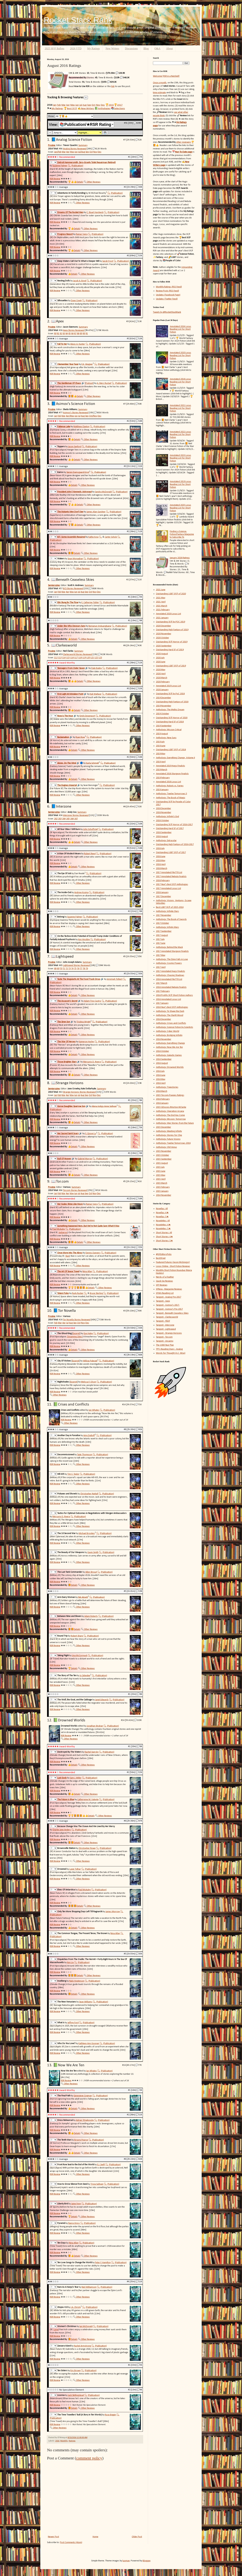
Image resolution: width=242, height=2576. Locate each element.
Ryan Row (80, 737)
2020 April (161, 674)
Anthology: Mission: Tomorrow (171, 1119)
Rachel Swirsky (91, 1752)
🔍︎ (69, 166)
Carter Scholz (111, 537)
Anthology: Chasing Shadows (170, 975)
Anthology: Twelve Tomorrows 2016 (173, 1143)
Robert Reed (90, 854)
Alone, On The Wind (66, 763)
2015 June (160, 1171)
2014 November (163, 1195)
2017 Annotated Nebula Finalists (171, 876)
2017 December (163, 896)
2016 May (160, 1079)
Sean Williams (85, 2002)
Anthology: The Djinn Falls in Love (172, 959)
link (112, 86)
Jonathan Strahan (95, 1726)
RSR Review (55, 179)
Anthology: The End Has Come (170, 1115)
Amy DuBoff (89, 1435)
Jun (77, 105)
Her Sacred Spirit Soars (68, 1134)
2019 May (160, 753)
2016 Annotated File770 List (169, 979)
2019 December (163, 698)
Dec (103, 105)
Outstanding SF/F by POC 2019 (170, 622)
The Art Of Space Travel (68, 1271)
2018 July (160, 848)
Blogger (146, 2561)
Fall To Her (62, 344)
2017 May (160, 955)
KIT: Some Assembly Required (71, 537)
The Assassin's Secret (67, 1001)
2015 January (162, 1191)
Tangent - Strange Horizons (169, 1333)
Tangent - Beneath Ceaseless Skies (172, 1313)
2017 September (164, 931)
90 (84, 333)
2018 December (163, 808)
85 (69, 333)
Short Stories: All (164, 1232)
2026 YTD (75, 48)
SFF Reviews (161, 1285)
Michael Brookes (87, 1533)
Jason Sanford (74, 447)
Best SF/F (72, 108)
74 (72, 969)
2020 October (162, 638)
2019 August (162, 733)
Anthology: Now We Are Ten (169, 1047)
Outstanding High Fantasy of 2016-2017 (175, 844)
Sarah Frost (107, 261)
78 (84, 969)
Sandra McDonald (103, 492)
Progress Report (65, 234)
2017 (120, 105)
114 (64, 658)
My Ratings (93, 48)
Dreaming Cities (74, 1337)
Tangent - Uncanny (164, 1341)
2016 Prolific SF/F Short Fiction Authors (174, 995)
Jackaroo (63, 1232)
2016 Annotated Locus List (168, 999)
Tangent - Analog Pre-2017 (168, 1297)
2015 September (164, 1159)
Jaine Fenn (76, 2204)
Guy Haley (88, 1333)
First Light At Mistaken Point (70, 694)
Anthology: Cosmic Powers (169, 963)
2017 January (162, 1003)
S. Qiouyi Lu (90, 1134)
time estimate (159, 92)
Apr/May (70, 416)
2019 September (164, 726)
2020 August (162, 654)
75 (75, 969)
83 (64, 333)
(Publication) (77, 166)
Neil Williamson (89, 2287)
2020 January (162, 689)
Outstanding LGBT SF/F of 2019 (171, 666)
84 (67, 333)
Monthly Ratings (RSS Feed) (169, 287)
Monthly (64, 2441)
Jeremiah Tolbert (115, 979)
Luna (56, 2330)
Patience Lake (63, 427)
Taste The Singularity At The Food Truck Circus (78, 979)
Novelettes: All (163, 1221)
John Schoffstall (90, 829)
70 (61, 969)
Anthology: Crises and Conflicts (171, 1023)
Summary (82, 145)
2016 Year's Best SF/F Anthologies (172, 1007)
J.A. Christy (76, 2307)
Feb (59, 105)
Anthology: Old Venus (166, 1147)
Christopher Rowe (87, 1848)
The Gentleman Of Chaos (69, 383)
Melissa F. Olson (88, 1382)
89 (81, 333)
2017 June (160, 943)
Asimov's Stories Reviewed (75, 413)
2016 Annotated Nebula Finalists (171, 987)
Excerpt (76, 1333)
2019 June (160, 746)
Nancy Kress (74, 2223)
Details (80, 182)
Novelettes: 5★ (163, 1228)
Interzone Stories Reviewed (76, 815)
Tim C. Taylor (73, 1474)
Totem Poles (63, 1293)
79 (87, 969)
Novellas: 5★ (162, 1217)
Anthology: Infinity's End (167, 816)
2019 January (162, 789)
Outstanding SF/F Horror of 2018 (171, 718)
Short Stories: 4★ (164, 1236)
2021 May (160, 598)
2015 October (162, 1155)
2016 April (161, 1083)
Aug (85, 105)
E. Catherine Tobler (90, 602)
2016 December (163, 1019)
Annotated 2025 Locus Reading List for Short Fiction (180, 508)
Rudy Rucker (78, 1293)
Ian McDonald (86, 2326)
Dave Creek (76, 301)
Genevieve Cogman (83, 2096)
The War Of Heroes (66, 1042)
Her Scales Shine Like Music (70, 1204)
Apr (68, 105)
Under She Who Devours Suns (71, 626)
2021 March (161, 606)
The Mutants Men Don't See (70, 512)
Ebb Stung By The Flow (67, 602)
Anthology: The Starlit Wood (169, 1015)
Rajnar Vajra (82, 234)
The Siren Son (63, 1022)
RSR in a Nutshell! (171, 76)
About (169, 48)
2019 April (161, 762)
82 (61, 333)
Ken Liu (70, 1962)
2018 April (161, 864)
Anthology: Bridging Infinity (169, 1035)
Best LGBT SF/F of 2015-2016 (170, 907)
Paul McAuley (58, 1229)
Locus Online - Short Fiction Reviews (173, 1266)
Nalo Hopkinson (76, 1981)
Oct (93, 105)
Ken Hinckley (84, 939)
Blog (146, 48)
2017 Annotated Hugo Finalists (170, 971)
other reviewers (183, 142)
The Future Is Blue (65, 1799)
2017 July (160, 939)
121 (92, 658)
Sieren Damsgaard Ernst (78, 472)
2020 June (160, 662)
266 (72, 819)
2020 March (161, 678)
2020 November (163, 634)
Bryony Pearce (81, 2140)
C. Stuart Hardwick (95, 212)
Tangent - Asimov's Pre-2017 (169, 1309)
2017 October (162, 923)
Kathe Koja (93, 537)
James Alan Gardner (96, 512)
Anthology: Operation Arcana (170, 1111)
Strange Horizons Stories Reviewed (79, 1092)
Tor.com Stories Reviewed (75, 1190)
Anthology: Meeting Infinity (169, 1131)
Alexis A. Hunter (77, 344)
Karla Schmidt (92, 763)
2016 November (163, 1039)
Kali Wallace (95, 694)
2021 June (160, 590)
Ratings (72, 2441)
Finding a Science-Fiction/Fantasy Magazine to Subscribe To (182, 534)
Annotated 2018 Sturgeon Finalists (172, 773)
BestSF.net (161, 1258)
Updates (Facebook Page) (168, 295)
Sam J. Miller (76, 1778)
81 (58, 333)
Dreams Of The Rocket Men (70, 212)
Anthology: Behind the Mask (169, 947)
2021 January (162, 618)
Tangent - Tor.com (164, 1337)
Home (95, 2537)
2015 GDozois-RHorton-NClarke (171, 1107)
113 (60, 658)
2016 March (161, 1091)
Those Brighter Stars (67, 1062)
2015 (111, 105)
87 (75, 333)
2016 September (164, 1059)
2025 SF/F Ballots (54, 48)
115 (68, 658)
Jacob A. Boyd (79, 281)
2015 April (161, 1179)
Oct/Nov (93, 416)
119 (84, 658)
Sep (89, 105)
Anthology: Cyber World (167, 1031)
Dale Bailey (96, 668)
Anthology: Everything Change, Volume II (175, 758)
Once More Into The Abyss (69, 1253)
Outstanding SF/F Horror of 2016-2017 (174, 824)
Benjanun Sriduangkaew (100, 626)
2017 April (161, 967)
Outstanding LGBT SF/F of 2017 (171, 852)
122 (96, 658)
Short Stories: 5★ (164, 1241)
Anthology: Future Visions (168, 1139)
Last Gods (62, 1778)
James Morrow (113, 1912)
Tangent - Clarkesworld (167, 1317)
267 (76, 819)
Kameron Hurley (86, 1042)
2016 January (162, 1103)
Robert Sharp (77, 1636)
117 (76, 658)
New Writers (112, 48)
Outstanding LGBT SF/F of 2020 (171, 594)
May (72, 105)
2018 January (162, 892)
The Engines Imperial (67, 785)
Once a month (159, 82)
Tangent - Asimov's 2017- (168, 1305)
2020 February (163, 682)
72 (67, 969)
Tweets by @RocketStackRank (167, 312)
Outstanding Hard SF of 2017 (170, 828)
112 (56, 658)
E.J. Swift (101, 2165)
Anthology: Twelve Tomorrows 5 (171, 793)
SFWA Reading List (165, 1293)
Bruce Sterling (96, 1293)
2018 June (160, 856)
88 (78, 333)
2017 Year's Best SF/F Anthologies (172, 884)
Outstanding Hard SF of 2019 (170, 649)
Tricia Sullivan (97, 2184)
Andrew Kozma (81, 892)
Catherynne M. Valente (88, 1799)
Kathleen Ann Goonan (88, 2043)
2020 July (160, 658)
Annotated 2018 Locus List (168, 782)
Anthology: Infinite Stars (167, 911)
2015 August (162, 1163)
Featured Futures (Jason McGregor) (173, 1262)
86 (72, 333)
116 (72, 658)
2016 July (160, 1071)
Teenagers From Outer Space (71, 668)
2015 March (161, 1183)
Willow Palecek (90, 1361)
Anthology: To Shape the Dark (170, 1011)
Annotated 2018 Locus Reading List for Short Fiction (180, 382)
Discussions (131, 48)
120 (88, 658)
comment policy (89, 2458)
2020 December (163, 626)
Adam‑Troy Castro (92, 1001)
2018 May (160, 860)
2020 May (160, 669)
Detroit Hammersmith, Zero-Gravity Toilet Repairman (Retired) (86, 162)
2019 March (161, 769)
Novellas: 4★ (162, 1212)
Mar (63, 105)
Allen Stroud (91, 1572)
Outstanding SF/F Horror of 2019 (171, 642)
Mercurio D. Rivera (92, 1062)
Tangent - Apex (163, 1301)
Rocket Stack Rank (78, 20)
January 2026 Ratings (180, 558)
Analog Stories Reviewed (74, 149)
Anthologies (104, 108)
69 (58, 969)
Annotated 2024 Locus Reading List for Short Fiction (180, 329)
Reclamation (63, 737)
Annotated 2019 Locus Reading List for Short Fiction (180, 484)
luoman (126, 2561)
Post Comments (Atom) (71, 2542)
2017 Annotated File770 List (169, 872)
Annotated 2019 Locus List (168, 686)
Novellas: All (162, 1208)
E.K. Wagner (87, 364)
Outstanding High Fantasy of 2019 (172, 630)
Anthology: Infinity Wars (167, 927)
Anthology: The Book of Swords (171, 919)
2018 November (163, 812)
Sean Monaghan (75, 559)
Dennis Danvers (93, 1253)
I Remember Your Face (67, 364)
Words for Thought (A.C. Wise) (170, 1353)
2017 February (163, 991)
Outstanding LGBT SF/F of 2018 (171, 749)
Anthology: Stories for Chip (169, 1135)
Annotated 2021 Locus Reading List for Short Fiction (180, 408)
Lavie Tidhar (75, 1869)
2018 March (161, 868)
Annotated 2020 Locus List (168, 614)
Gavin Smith (92, 1552)
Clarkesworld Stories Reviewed (77, 654)
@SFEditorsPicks (164, 1254)
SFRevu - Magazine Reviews (169, 1289)
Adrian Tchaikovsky (85, 2120)
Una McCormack (79, 1655)
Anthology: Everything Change (170, 1043)
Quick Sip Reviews (164, 1281)
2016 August (162, 1063)
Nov (98, 105)
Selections (119, 108)
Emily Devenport (87, 716)
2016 (57, 2441)
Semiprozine (54, 585)
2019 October (162, 714)
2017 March (161, 983)
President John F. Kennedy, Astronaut (74, 492)
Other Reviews (93, 182)
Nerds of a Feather (165, 1277)
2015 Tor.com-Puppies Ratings (170, 1095)
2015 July (160, 1167)
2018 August (162, 836)
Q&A (157, 48)
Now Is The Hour (65, 716)
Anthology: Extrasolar (166, 840)
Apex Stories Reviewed (73, 330)
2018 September (164, 832)
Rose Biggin (110, 2415)
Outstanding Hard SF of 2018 (170, 722)
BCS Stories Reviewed (73, 589)
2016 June (160, 1075)
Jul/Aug (81, 152)
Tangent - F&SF (163, 1321)
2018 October (162, 820)
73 (69, 969)
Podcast (89, 383)
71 (64, 969)
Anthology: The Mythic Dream (170, 709)
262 (56, 819)
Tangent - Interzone (165, 1325)
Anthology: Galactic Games (169, 1055)
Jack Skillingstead (76, 2395)
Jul (80, 105)
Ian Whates (94, 1410)
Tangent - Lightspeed (166, 1329)
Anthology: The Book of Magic (170, 798)
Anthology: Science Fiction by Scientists (174, 1027)
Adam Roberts (91, 1616)
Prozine (51, 145)
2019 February (163, 778)
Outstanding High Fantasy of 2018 (172, 702)
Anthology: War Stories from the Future (175, 1123)
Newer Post (53, 2537)
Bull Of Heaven (64, 1159)
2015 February (163, 1187)
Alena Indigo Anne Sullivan (104, 1106)
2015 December (163, 1127)
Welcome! (158, 76)
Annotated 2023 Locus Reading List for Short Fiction (180, 458)
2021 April (161, 602)
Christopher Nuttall (89, 1494)
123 (100, 658)
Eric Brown (75, 2371)
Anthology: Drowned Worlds (170, 1067)
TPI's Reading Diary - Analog (169, 1349)
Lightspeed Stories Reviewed (76, 965)
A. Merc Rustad (104, 383)
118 (80, 658)
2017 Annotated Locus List (168, 888)
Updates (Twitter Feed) (167, 299)
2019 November (163, 706)
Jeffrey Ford (73, 2023)
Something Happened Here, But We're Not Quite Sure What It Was (88, 1226)
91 (87, 333)
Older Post (137, 2537)
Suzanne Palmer (59, 166)
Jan (54, 105)
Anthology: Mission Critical (169, 729)
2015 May (160, 1175)
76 (78, 969)
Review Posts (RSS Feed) (167, 291)
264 (64, 819)
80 (55, 333)
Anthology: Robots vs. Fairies (170, 786)
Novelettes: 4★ (163, 1225)
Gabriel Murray (85, 1159)
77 (81, 969)
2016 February (163, 1099)
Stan (67, 1256)
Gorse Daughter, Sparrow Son (71, 1106)
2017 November (163, 915)
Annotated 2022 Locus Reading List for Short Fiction (180, 435)
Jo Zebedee (85, 1675)
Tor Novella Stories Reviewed (76, 1320)
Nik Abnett (83, 1597)
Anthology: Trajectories (167, 1087)
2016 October (162, 1051)
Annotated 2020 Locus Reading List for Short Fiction (180, 355)
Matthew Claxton (81, 427)
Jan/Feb (57, 152)
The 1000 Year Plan (165, 1345)
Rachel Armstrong (82, 2346)
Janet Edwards (102, 1700)
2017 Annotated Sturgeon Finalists (172, 951)
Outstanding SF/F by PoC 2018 (170, 694)
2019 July (160, 742)
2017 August (162, 935)
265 (68, 819)
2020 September (164, 646)
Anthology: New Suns (166, 738)
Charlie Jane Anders (61, 1830)
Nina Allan (87, 1271)
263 (60, 819)
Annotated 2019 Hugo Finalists (170, 766)
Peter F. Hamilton (103, 2262)
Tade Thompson (84, 1455)
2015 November (163, 1151)
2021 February (163, 610)
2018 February (163, 880)
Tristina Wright (84, 1022)
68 (55, 969)
